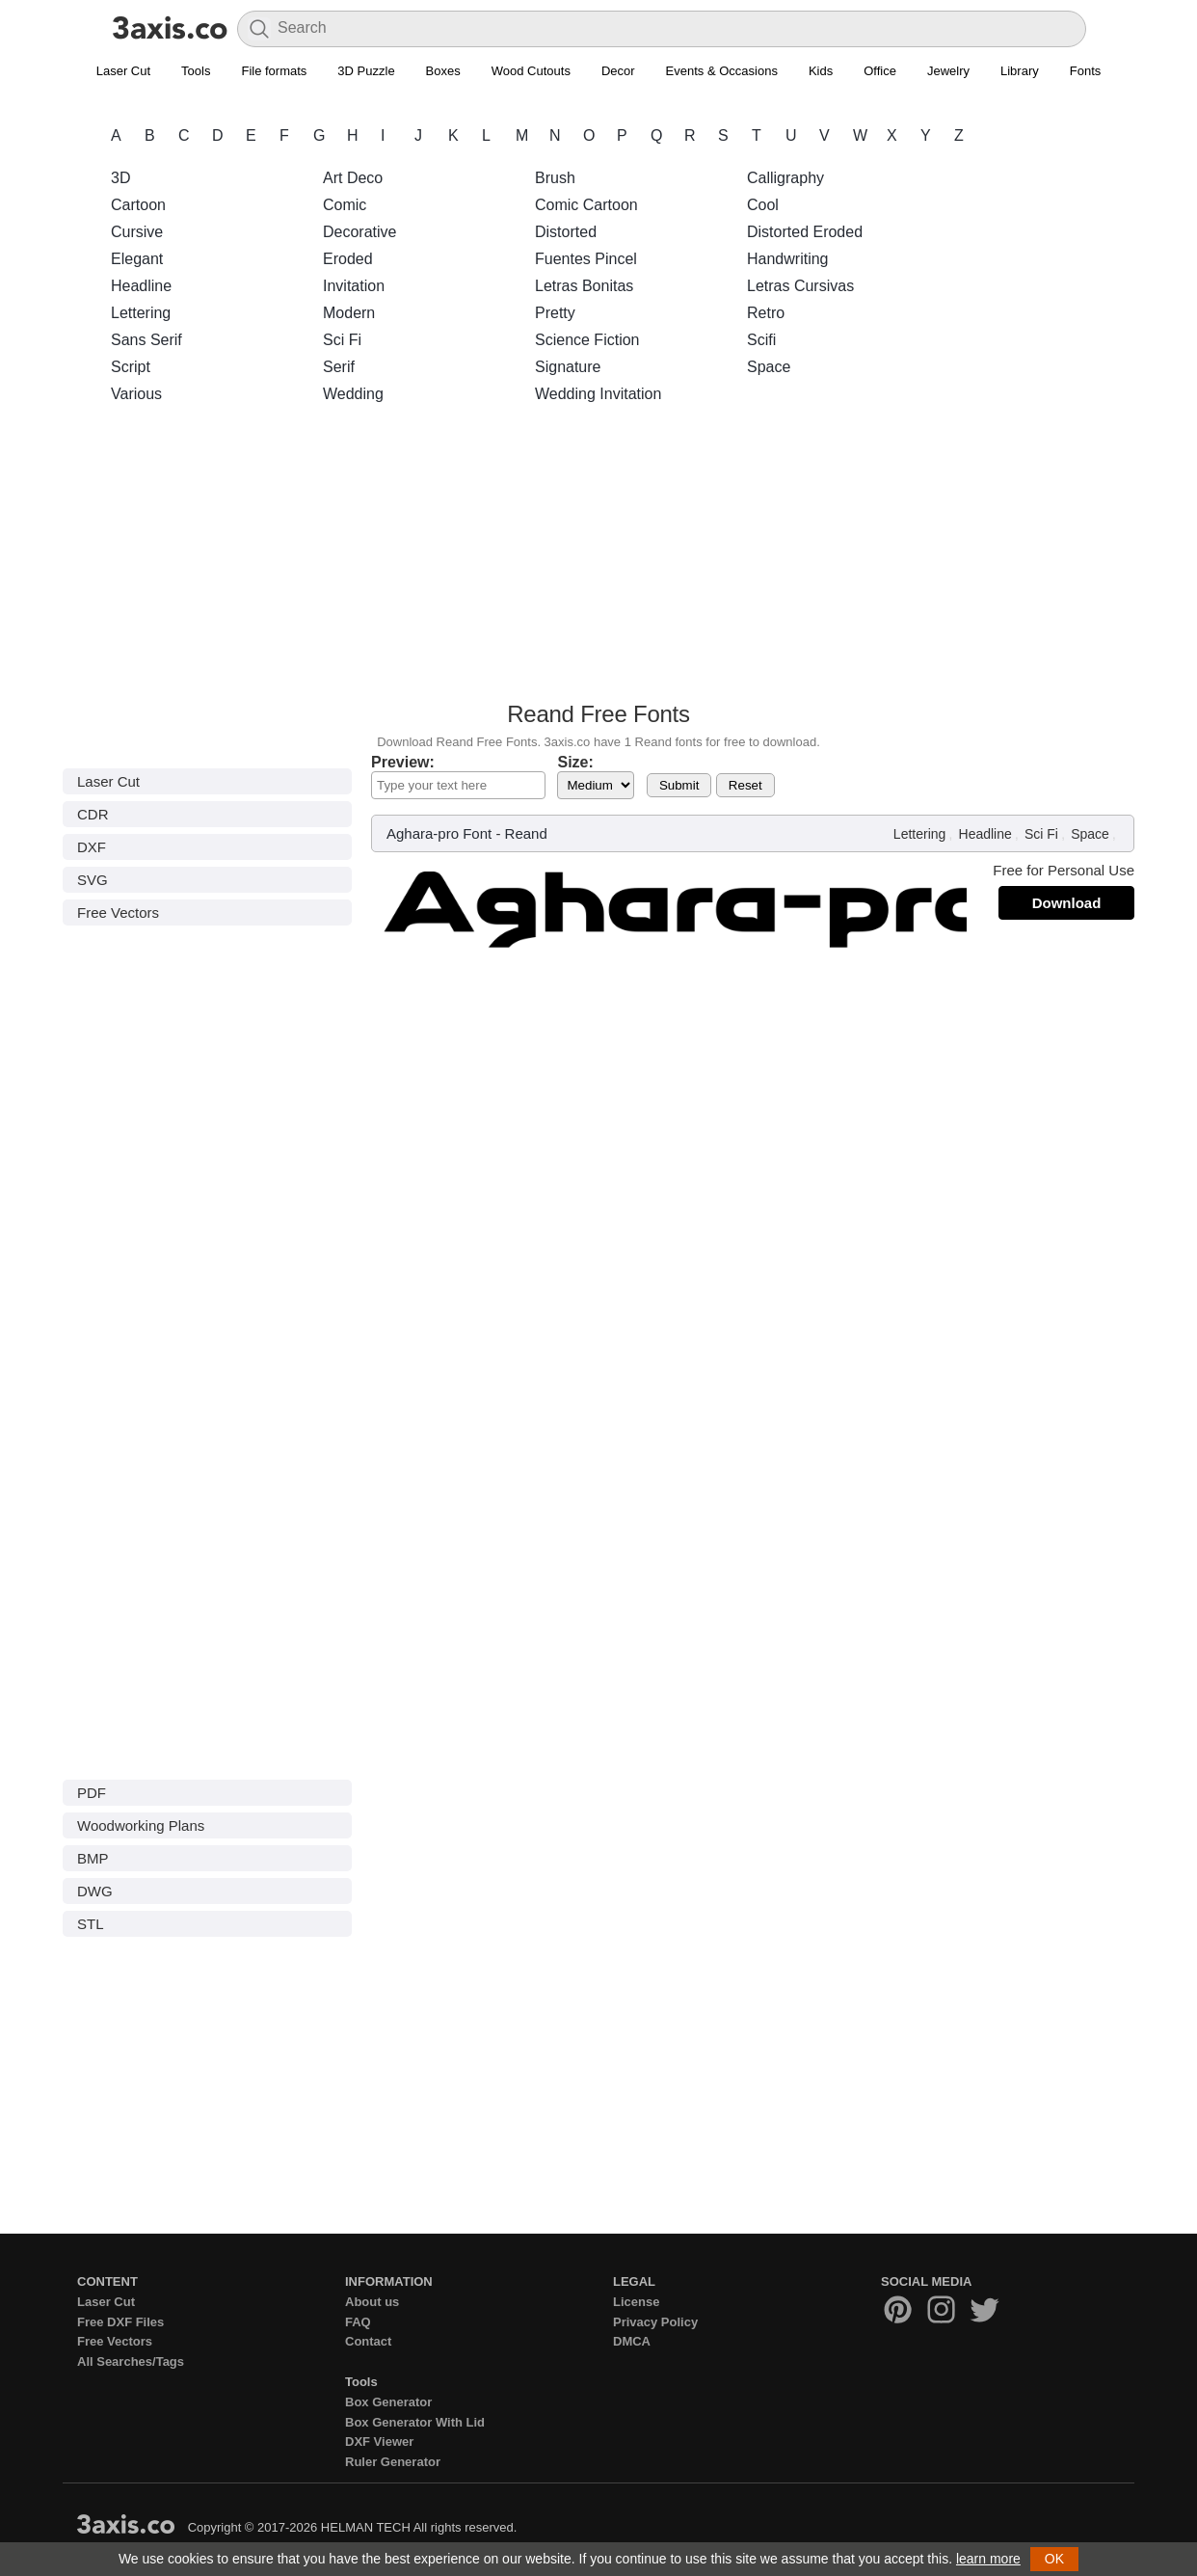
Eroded (348, 259)
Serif (339, 367)
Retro (766, 313)
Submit (679, 785)
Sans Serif (146, 340)
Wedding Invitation (598, 394)
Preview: (403, 762)
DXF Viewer (379, 2441)
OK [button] (1054, 2558)
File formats (273, 71)
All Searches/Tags (130, 2361)
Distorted (566, 232)
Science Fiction (587, 340)
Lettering (141, 313)
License (636, 2301)
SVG (92, 880)
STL (90, 1924)
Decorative (359, 232)
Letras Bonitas (584, 286)
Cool (763, 205)
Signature (568, 367)
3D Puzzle (365, 71)
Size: (575, 762)
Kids (821, 71)
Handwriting (787, 259)
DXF (91, 847)
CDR (93, 814)
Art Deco (353, 178)
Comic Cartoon (586, 205)
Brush (555, 178)
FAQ (358, 2322)
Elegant (137, 259)
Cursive (137, 232)
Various (136, 394)
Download (1067, 903)
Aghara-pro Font (439, 833)
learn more (988, 2558)
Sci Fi (342, 340)
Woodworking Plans (140, 1825)
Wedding (353, 394)
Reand (526, 833)
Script (130, 367)
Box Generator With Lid (415, 2422)
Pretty (555, 313)
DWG (95, 1891)
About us (372, 2301)
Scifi (761, 340)
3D (120, 178)
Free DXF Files (120, 2322)
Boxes (443, 71)
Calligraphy (785, 178)
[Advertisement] (598, 558)
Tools (195, 71)
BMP (93, 1858)
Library (1019, 71)
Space (768, 367)
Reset (745, 785)
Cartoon (138, 205)
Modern (349, 313)
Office (880, 71)
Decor (618, 71)
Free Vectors (118, 912)
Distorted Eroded (805, 232)
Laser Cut (123, 71)
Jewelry (948, 71)
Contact (368, 2341)
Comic (344, 205)
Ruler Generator (392, 2462)
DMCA (632, 2341)
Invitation (354, 286)
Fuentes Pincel (586, 259)
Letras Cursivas (800, 286)
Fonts (1086, 71)
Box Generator (388, 2402)
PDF (91, 1792)
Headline (141, 286)
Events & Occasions (722, 71)
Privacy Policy (655, 2322)
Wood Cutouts (531, 71)
